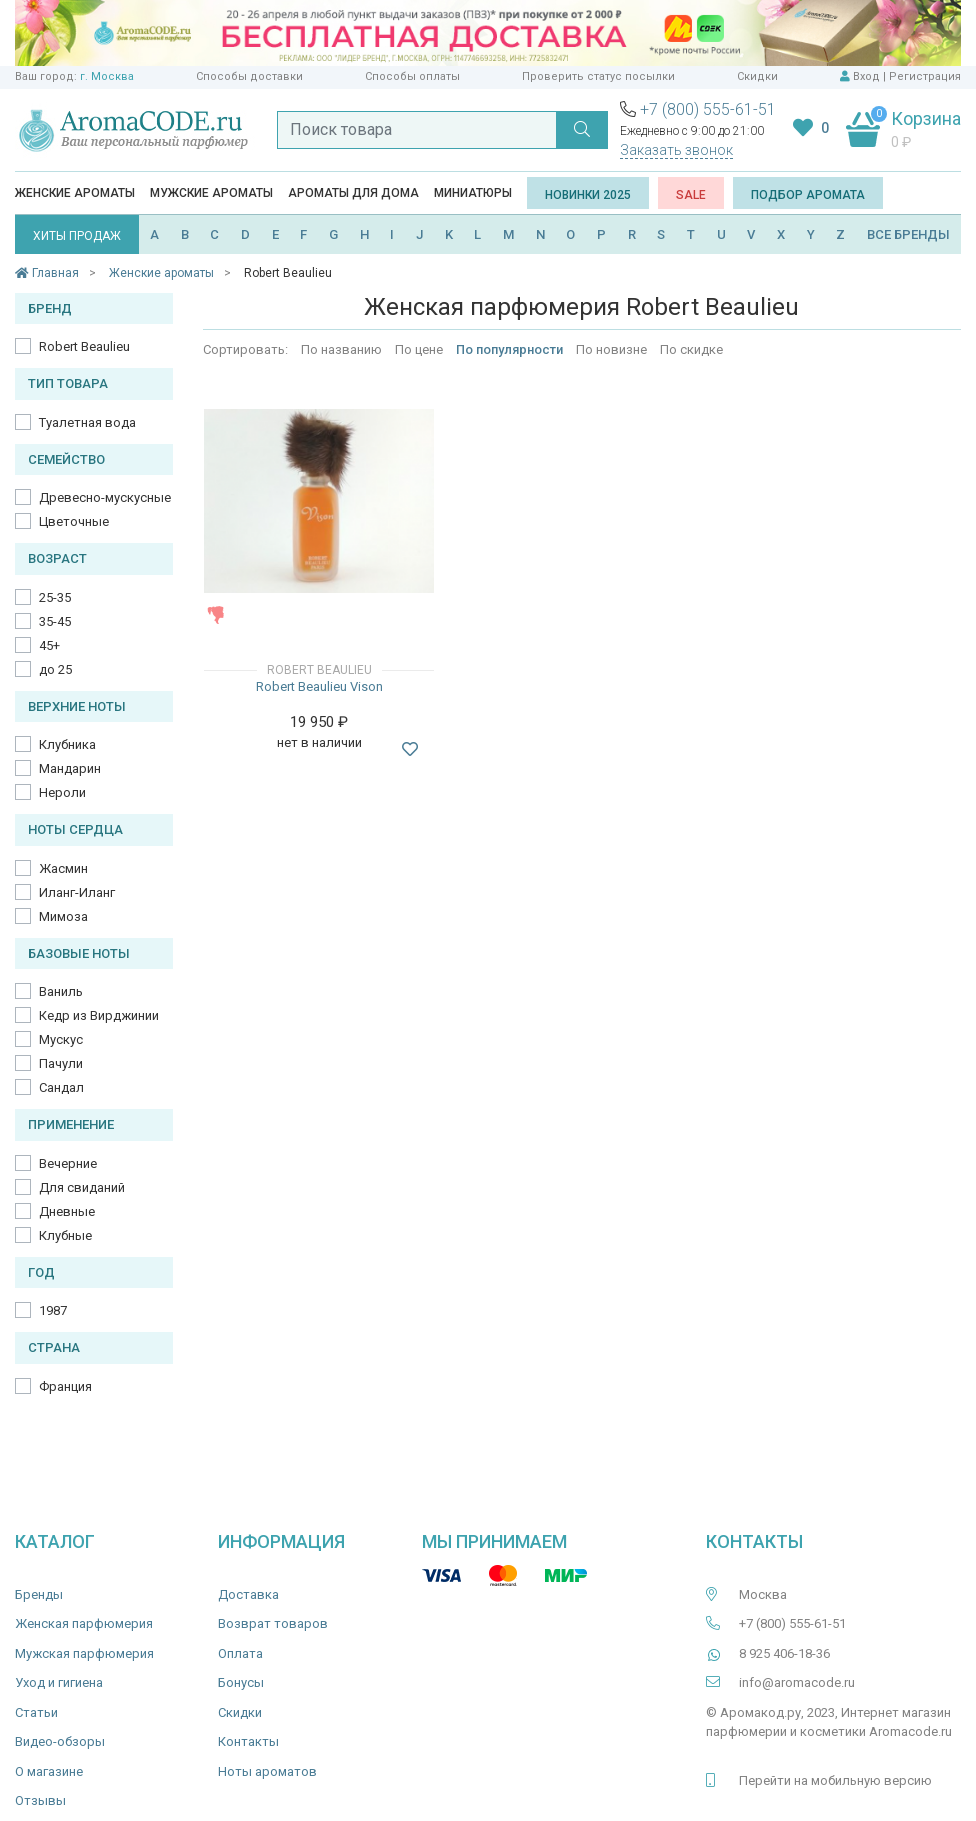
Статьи (36, 1712)
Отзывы (40, 1800)
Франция (65, 1386)
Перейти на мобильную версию (835, 1780)
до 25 (55, 669)
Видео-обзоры (60, 1741)
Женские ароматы (75, 193)
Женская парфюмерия (84, 1623)
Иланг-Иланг (77, 892)
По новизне (611, 349)
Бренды (39, 1594)
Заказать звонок (676, 150)
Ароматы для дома (353, 193)
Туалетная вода (87, 422)
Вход (866, 76)
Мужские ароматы (211, 193)
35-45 (55, 621)
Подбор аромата (808, 195)
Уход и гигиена (59, 1682)
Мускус (61, 1039)
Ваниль (61, 991)
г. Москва (107, 76)
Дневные (67, 1211)
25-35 (55, 597)
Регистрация (925, 76)
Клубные (65, 1235)
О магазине (49, 1771)
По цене (419, 349)
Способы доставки (249, 76)
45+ (49, 645)
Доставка (248, 1594)
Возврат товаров (273, 1623)
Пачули (61, 1063)
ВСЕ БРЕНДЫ (908, 234)
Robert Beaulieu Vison (319, 686)
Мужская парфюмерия (84, 1653)
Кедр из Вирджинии (99, 1015)
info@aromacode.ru (797, 1682)
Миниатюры (473, 193)
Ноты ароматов (267, 1771)
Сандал (61, 1087)
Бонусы (241, 1682)
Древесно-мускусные (105, 497)
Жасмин (63, 868)
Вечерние (68, 1163)
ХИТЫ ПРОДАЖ (77, 236)
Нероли (62, 792)
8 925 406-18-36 (784, 1653)
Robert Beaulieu (84, 346)
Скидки (757, 76)
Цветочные (74, 521)
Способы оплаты (412, 76)
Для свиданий (82, 1187)
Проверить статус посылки (598, 76)
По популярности (509, 349)
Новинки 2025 (588, 195)
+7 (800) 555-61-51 (708, 109)
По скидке (691, 349)
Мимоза (63, 916)
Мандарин (70, 768)
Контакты (248, 1741)
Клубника (67, 744)
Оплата (240, 1653)
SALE (691, 195)
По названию (341, 349)
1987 (53, 1310)
